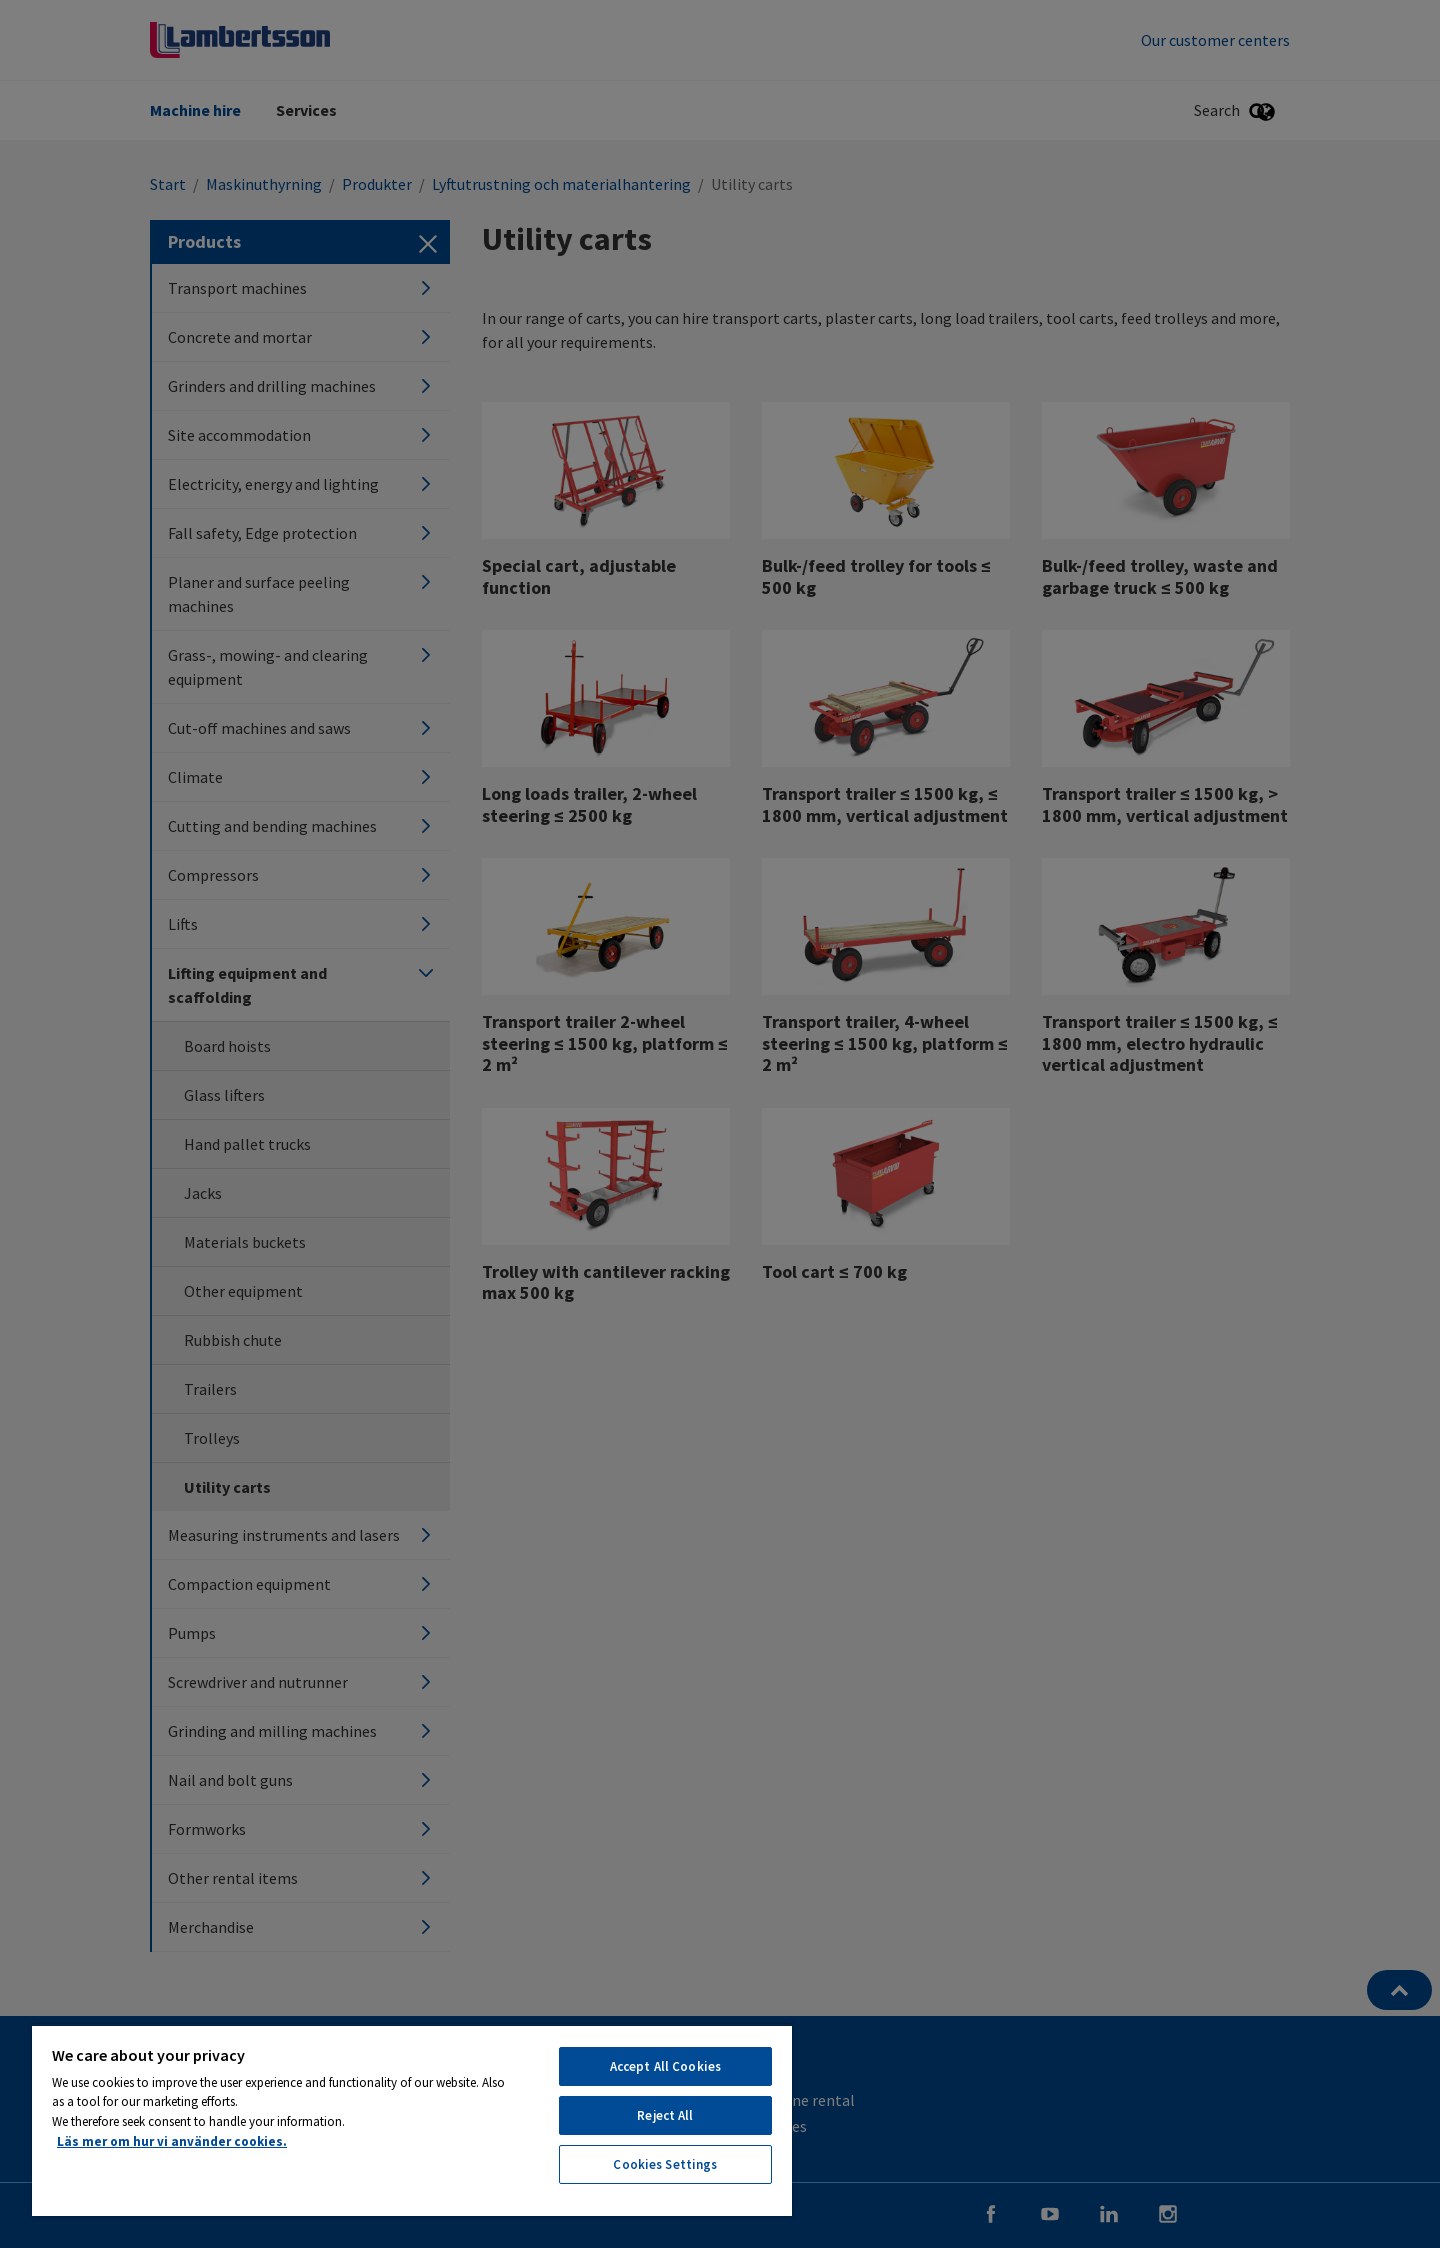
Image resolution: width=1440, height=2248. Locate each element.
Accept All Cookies (665, 2066)
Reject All (665, 2115)
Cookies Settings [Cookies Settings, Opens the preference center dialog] (665, 2164)
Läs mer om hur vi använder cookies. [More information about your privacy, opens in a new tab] (172, 2141)
